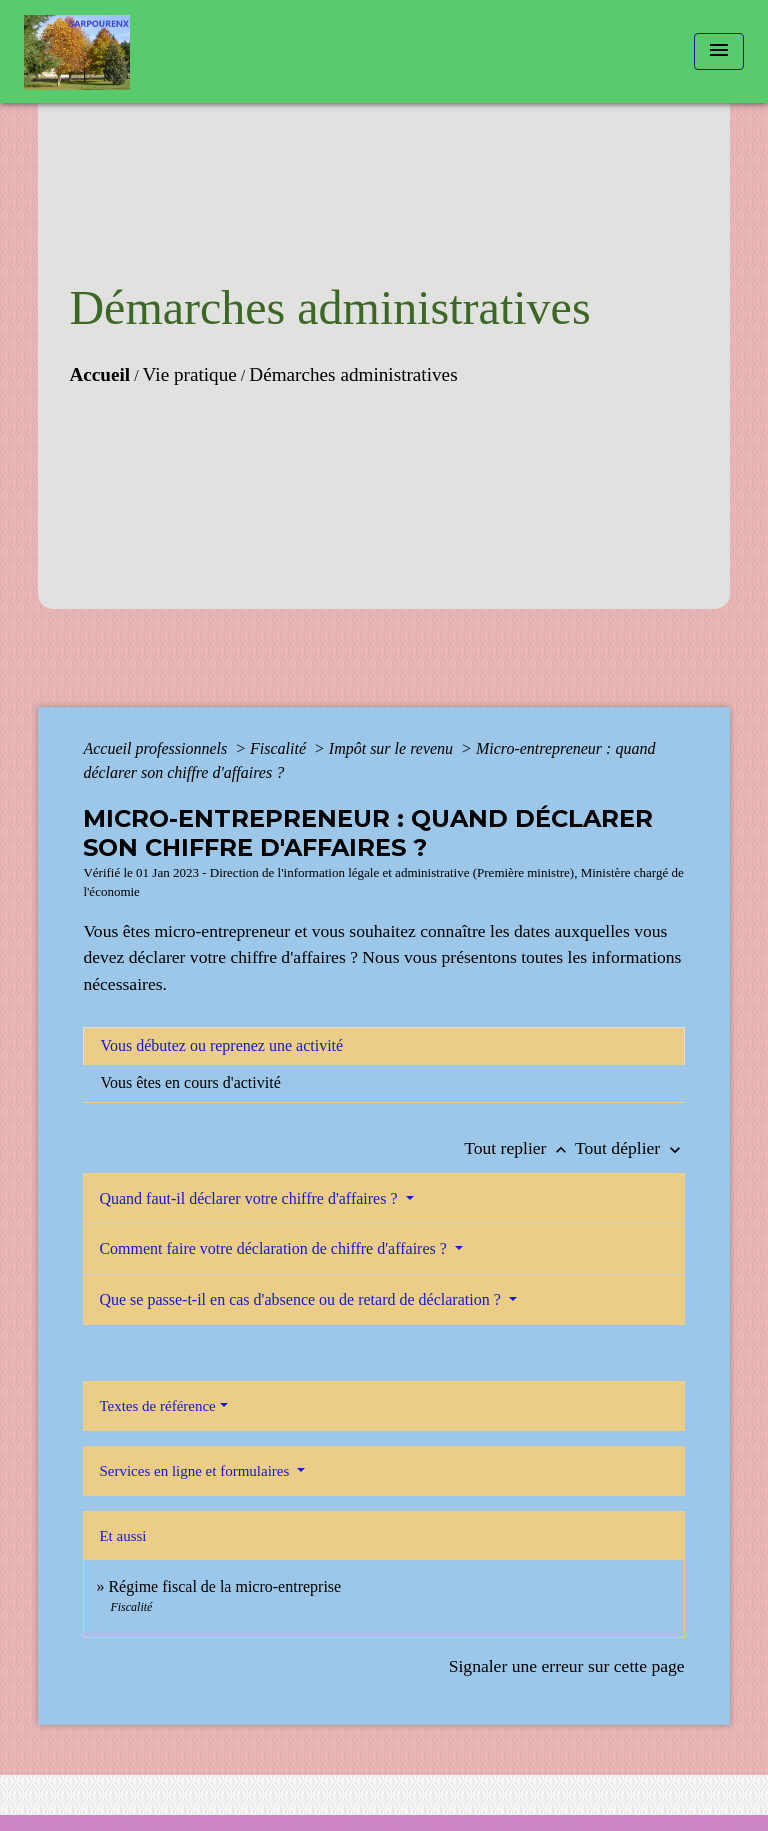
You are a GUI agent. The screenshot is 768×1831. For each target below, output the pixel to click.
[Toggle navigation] (719, 51)
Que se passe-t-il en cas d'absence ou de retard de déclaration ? (301, 1299)
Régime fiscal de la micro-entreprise (224, 1586)
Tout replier (519, 1148)
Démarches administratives (353, 374)
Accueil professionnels (157, 748)
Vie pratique (190, 374)
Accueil (99, 374)
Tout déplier (630, 1148)
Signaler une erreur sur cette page (567, 1666)
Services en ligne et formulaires (196, 1471)
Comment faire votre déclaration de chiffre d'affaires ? (274, 1248)
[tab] (383, 1046)
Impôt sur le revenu (393, 748)
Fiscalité (280, 748)
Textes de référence (157, 1406)
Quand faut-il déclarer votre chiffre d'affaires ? (250, 1198)
